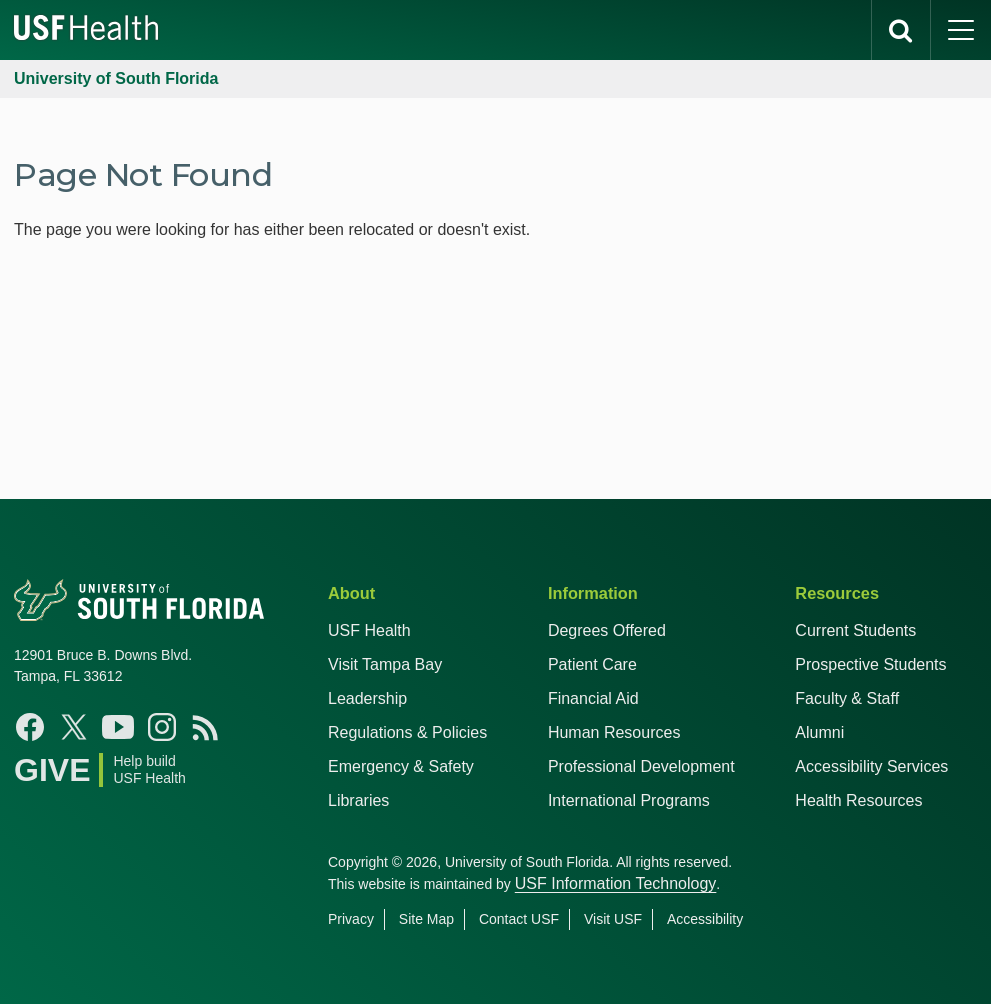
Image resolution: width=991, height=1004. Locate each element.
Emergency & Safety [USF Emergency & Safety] (401, 766)
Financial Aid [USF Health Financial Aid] (593, 698)
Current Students (855, 630)
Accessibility (705, 919)
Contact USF (519, 919)
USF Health (369, 630)
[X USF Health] (74, 727)
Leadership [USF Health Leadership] (367, 698)
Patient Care (592, 664)
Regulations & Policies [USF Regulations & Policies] (407, 732)
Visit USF (613, 919)
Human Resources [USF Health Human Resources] (614, 732)
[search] (901, 30)
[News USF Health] (206, 727)
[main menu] (961, 30)
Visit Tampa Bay (385, 664)
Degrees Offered (607, 630)
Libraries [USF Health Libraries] (358, 800)
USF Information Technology (616, 883)
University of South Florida (116, 78)
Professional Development (641, 766)
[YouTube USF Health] (118, 727)
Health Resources (858, 800)
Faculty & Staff (847, 698)
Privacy (351, 919)
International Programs (629, 800)
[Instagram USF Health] (162, 727)
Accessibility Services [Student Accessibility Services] (871, 766)
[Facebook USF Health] (30, 727)
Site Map (426, 919)
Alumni (819, 732)
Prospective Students (870, 664)
